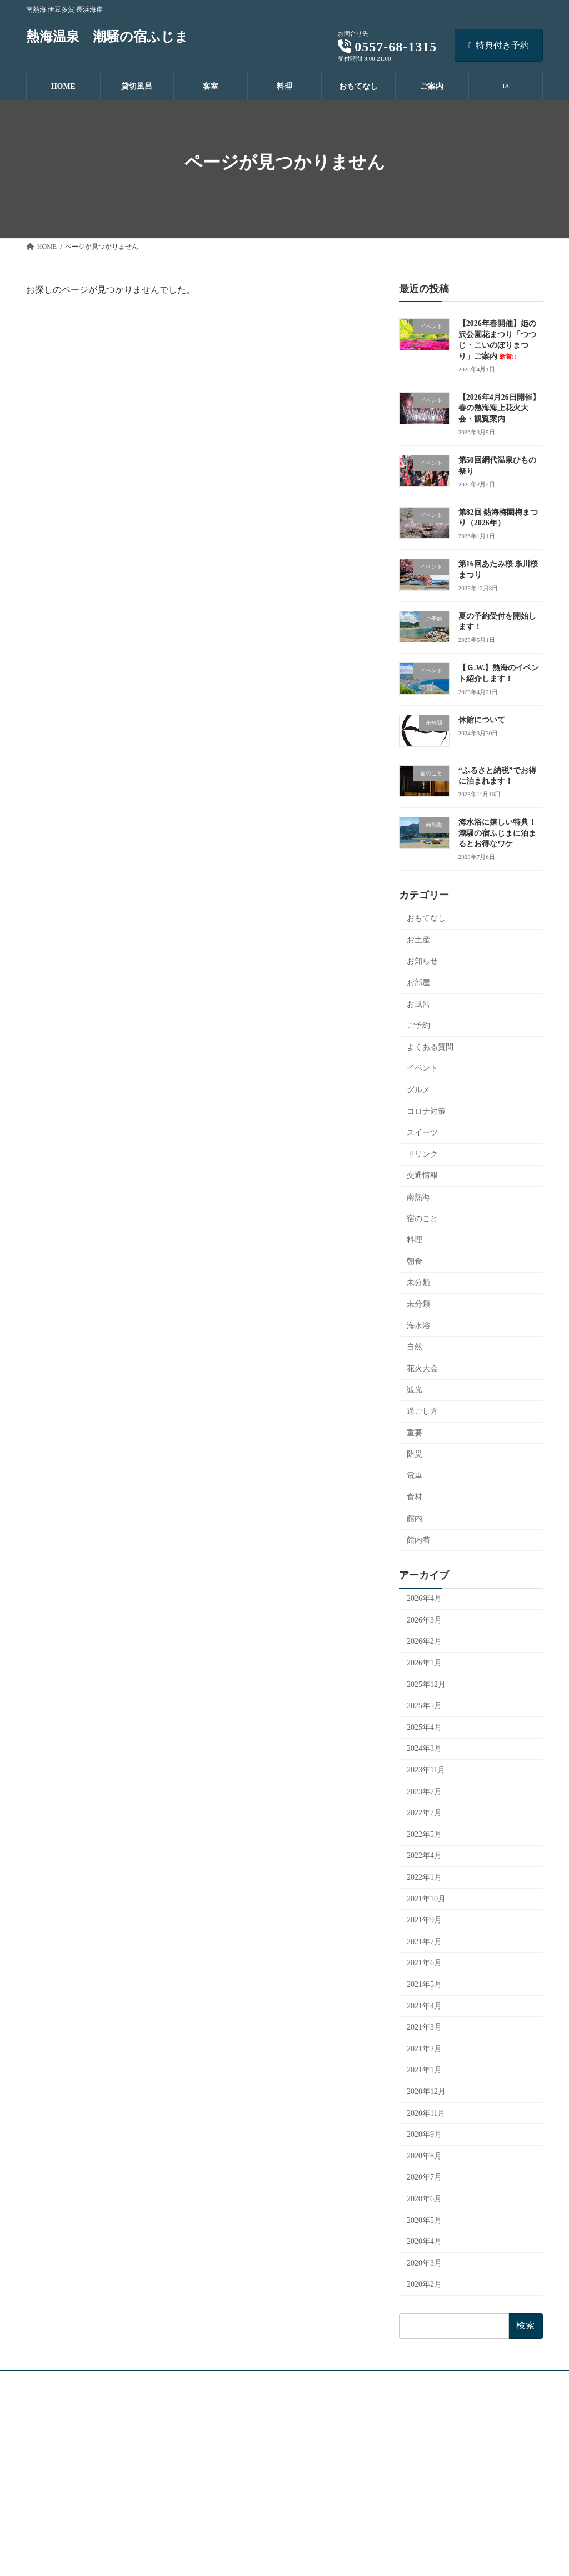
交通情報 (422, 1175)
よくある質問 (430, 1047)
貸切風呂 (224, 2442)
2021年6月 (424, 1963)
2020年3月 (424, 2263)
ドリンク (422, 1154)
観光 (414, 1389)
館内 (414, 1518)
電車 (414, 1476)
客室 (217, 2461)
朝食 (414, 1261)
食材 (414, 1497)
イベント (422, 1068)
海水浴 (418, 1326)
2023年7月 (424, 1791)
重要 (414, 1433)
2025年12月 (426, 1684)
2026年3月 (424, 1620)
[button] (106, 2412)
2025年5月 (424, 1705)
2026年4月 (424, 1598)
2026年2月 (424, 1641)
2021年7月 (424, 1941)
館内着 (418, 1540)
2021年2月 (424, 2049)
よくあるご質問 (240, 2558)
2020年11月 (426, 2113)
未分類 (418, 1282)
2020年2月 (424, 2284)
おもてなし (426, 918)
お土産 (418, 940)
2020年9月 (424, 2134)
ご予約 (418, 1025)
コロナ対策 (426, 1111)
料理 (414, 1240)
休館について (481, 720)
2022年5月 (424, 1834)
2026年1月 (424, 1663)
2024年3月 (424, 1748)
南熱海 (418, 1197)
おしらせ (230, 2538)
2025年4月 (424, 1727)
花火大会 (422, 1368)
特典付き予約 (498, 45)
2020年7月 (424, 2177)
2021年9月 (424, 1920)
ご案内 (221, 2519)
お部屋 (418, 982)
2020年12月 (426, 2091)
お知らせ (422, 961)
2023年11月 (426, 1770)
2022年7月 (424, 1813)
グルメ (418, 1090)
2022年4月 (424, 1855)
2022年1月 (424, 1877)
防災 (414, 1454)
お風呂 (418, 1004)
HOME (220, 2423)
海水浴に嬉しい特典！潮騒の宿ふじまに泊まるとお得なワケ (497, 833)
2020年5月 (424, 2220)
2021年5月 (424, 1984)
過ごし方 (422, 1411)
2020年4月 (424, 2241)
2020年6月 (424, 2199)
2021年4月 (424, 2006)
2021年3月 (424, 2027)
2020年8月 (424, 2156)
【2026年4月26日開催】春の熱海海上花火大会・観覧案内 (499, 408)
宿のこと (422, 1218)
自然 (414, 1347)
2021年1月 (424, 2070)
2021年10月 (426, 1899)
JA (505, 86)
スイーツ (422, 1132)
